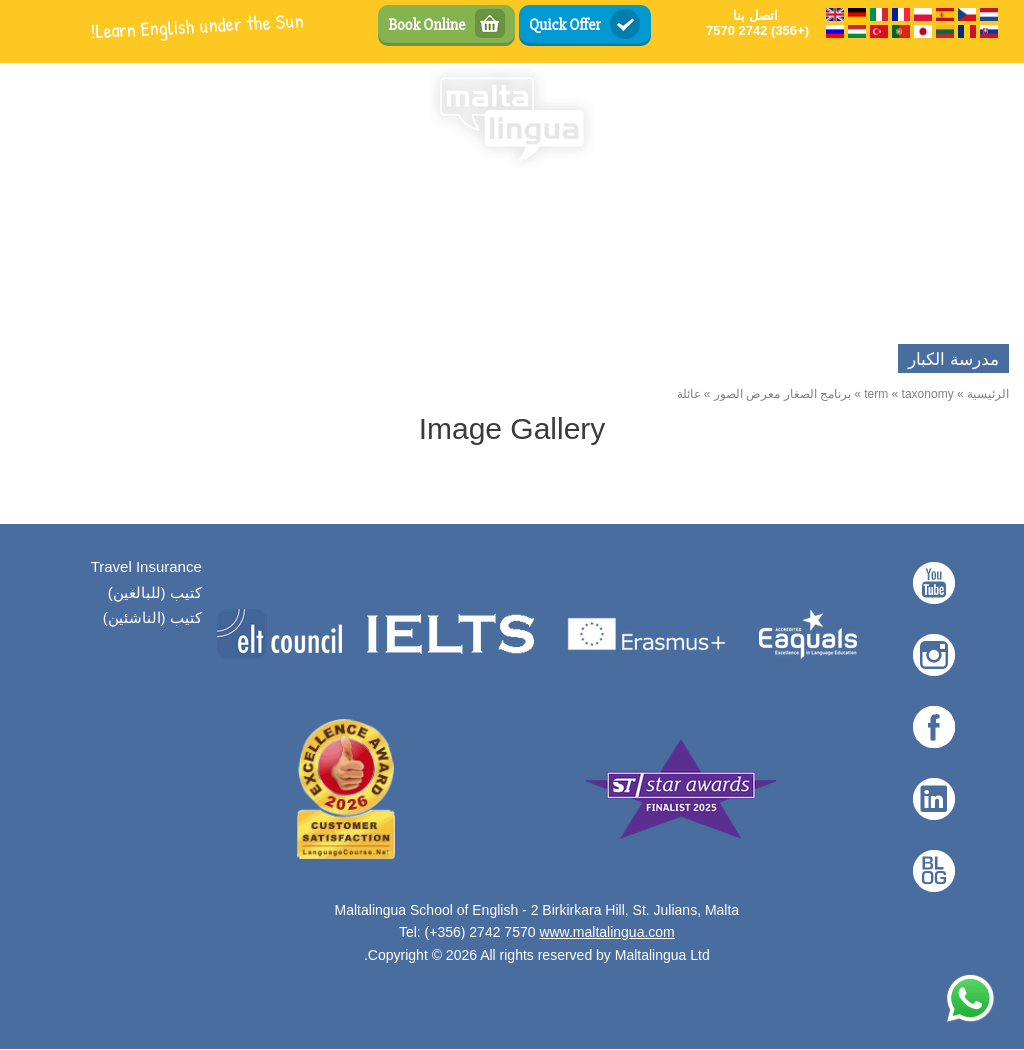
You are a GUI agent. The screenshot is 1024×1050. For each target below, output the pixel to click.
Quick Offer (565, 25)
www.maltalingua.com (606, 932)
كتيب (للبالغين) (155, 592)
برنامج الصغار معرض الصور (782, 394)
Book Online (426, 25)
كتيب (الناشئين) (152, 617)
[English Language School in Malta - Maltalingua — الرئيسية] (512, 118)
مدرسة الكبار (953, 359)
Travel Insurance (146, 566)
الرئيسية (988, 394)
